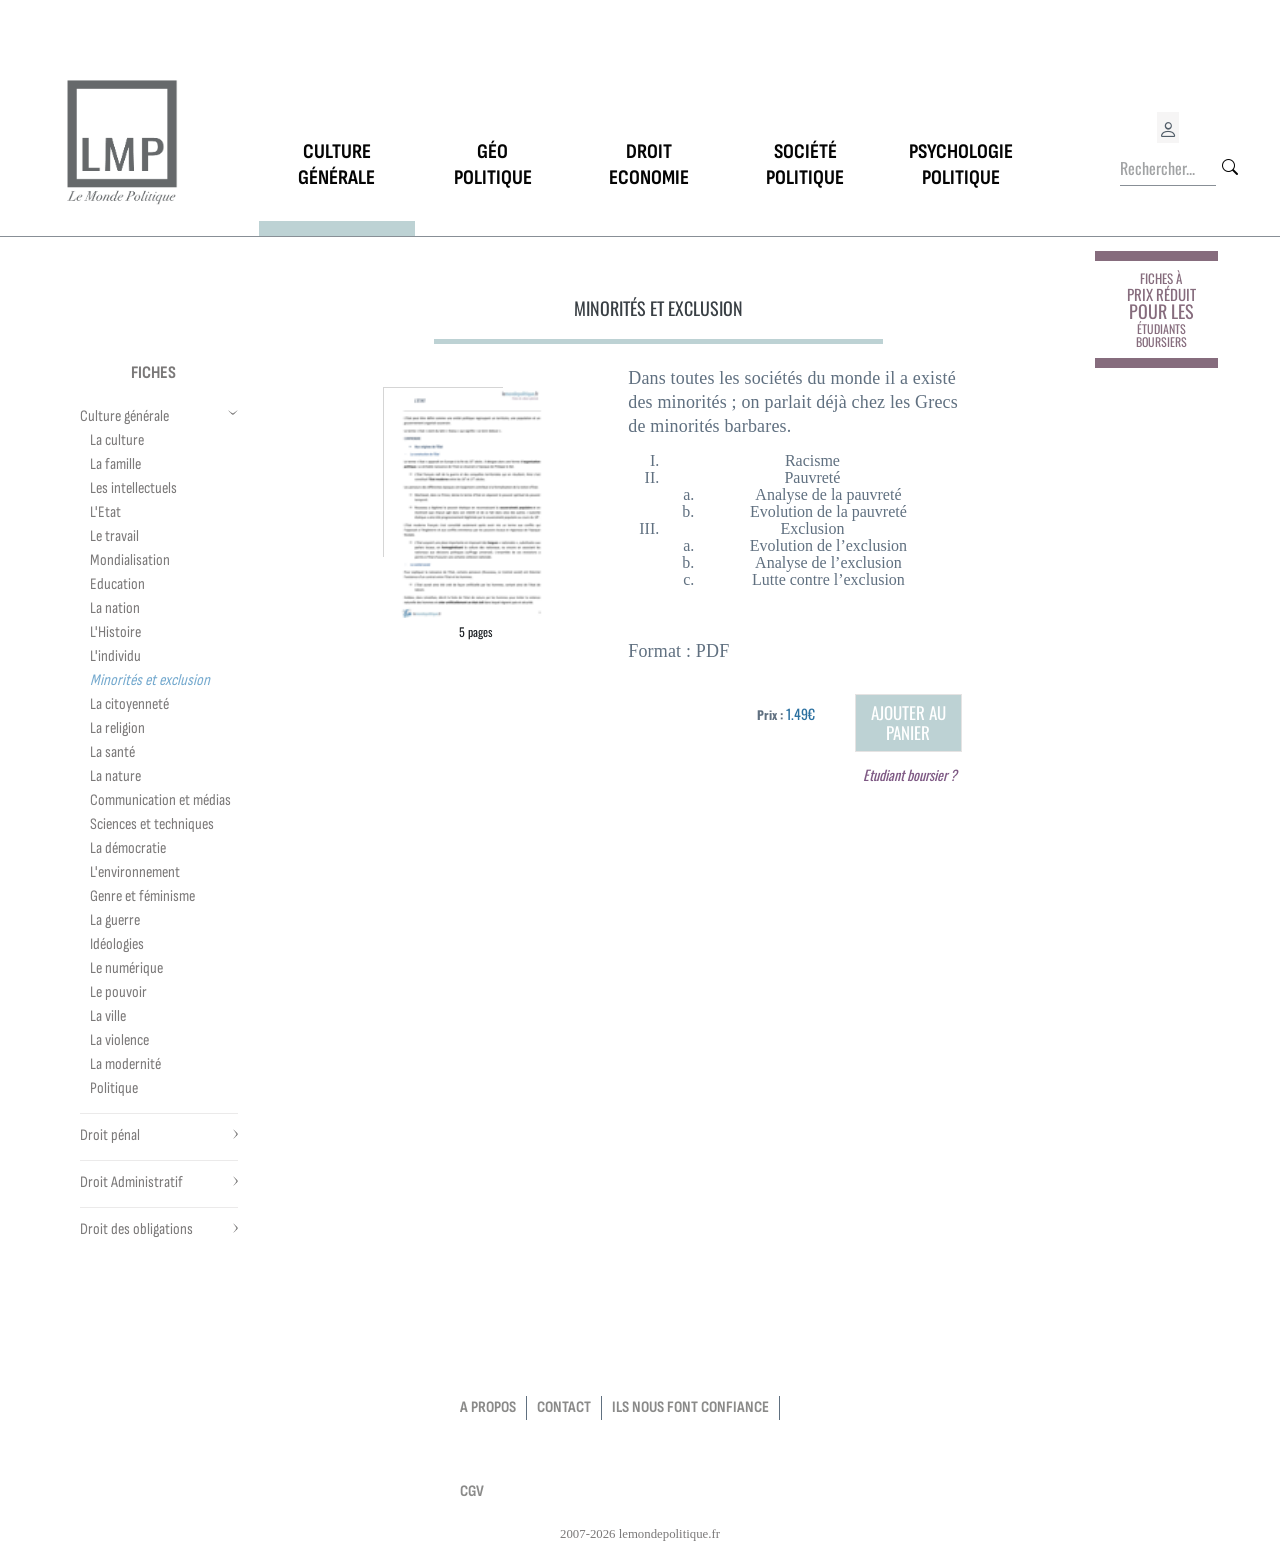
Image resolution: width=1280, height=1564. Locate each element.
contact (564, 1407)
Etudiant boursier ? (910, 774)
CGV (472, 1491)
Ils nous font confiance (690, 1407)
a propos (488, 1407)
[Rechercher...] (1168, 169)
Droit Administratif (131, 1182)
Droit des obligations (136, 1229)
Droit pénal (110, 1135)
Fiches (153, 372)
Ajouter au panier (908, 722)
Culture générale (124, 416)
